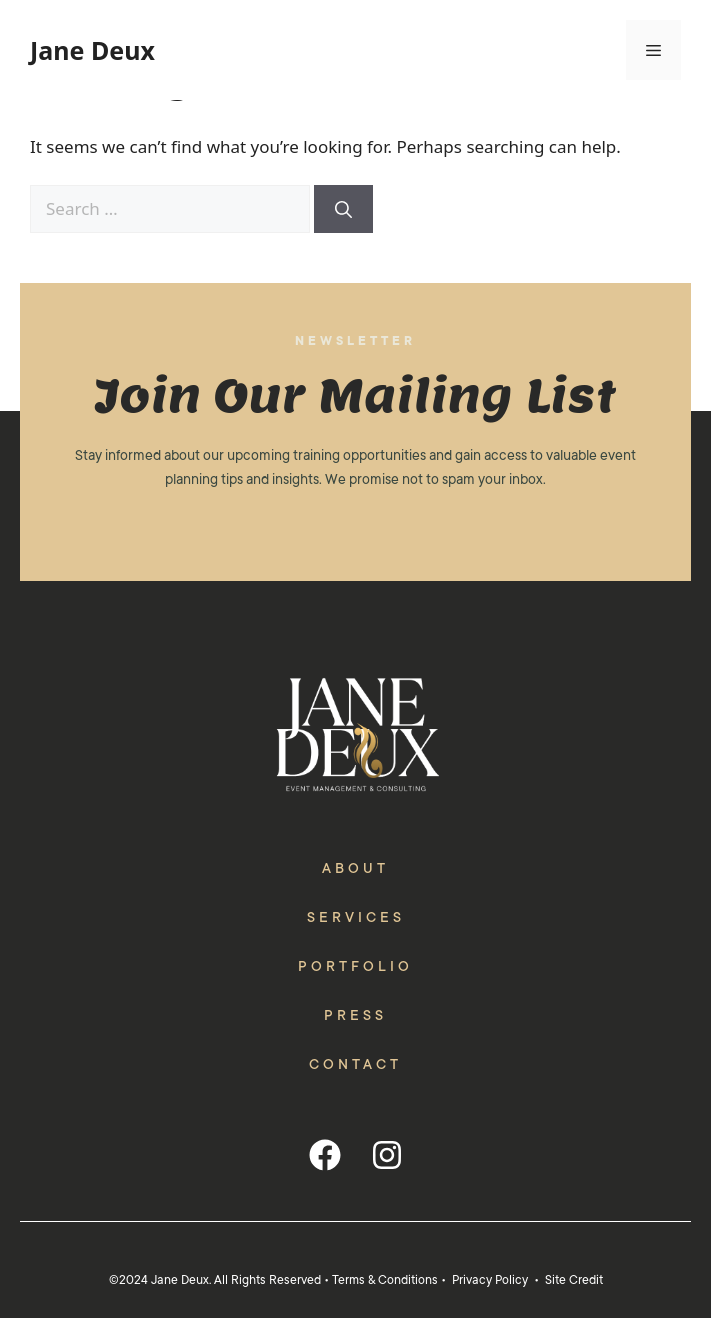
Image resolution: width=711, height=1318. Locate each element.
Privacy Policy (490, 1280)
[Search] (343, 209)
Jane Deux (92, 50)
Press (355, 1015)
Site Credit (574, 1280)
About (355, 868)
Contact (355, 1064)
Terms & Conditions (385, 1280)
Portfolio (355, 966)
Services (356, 917)
